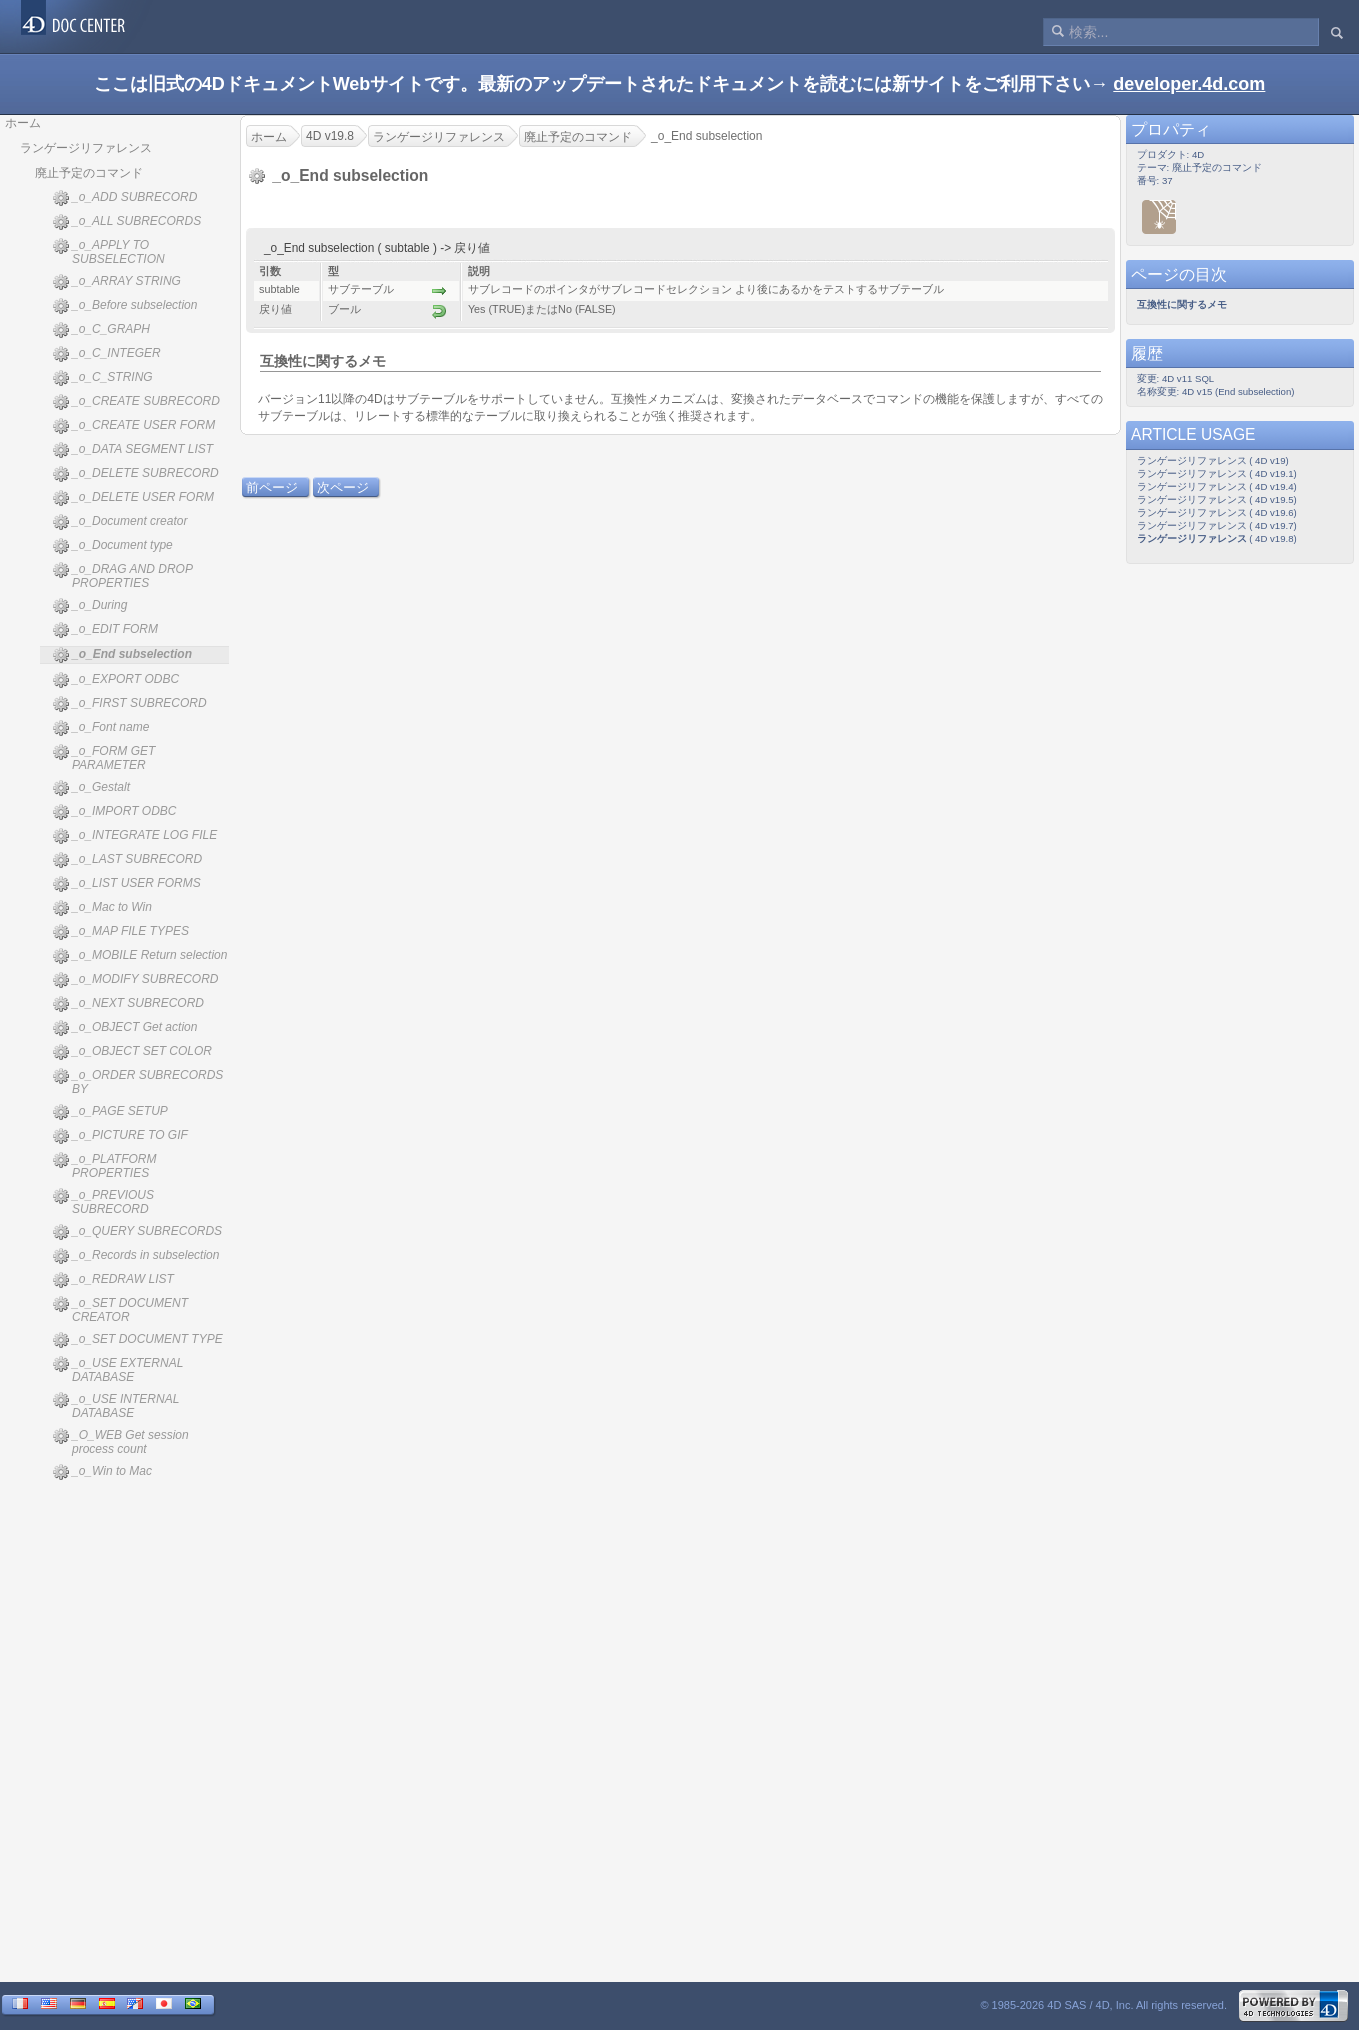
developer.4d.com (1189, 84)
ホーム (23, 123)
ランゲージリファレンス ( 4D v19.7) (1217, 525)
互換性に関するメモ (323, 361)
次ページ (343, 487)
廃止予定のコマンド (89, 173)
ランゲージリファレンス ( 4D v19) (1213, 460)
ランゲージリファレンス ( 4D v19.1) (1217, 473)
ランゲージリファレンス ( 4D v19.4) (1217, 486)
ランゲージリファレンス (86, 148)
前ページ (272, 487)
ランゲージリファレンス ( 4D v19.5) (1217, 499)
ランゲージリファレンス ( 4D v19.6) (1217, 512)
